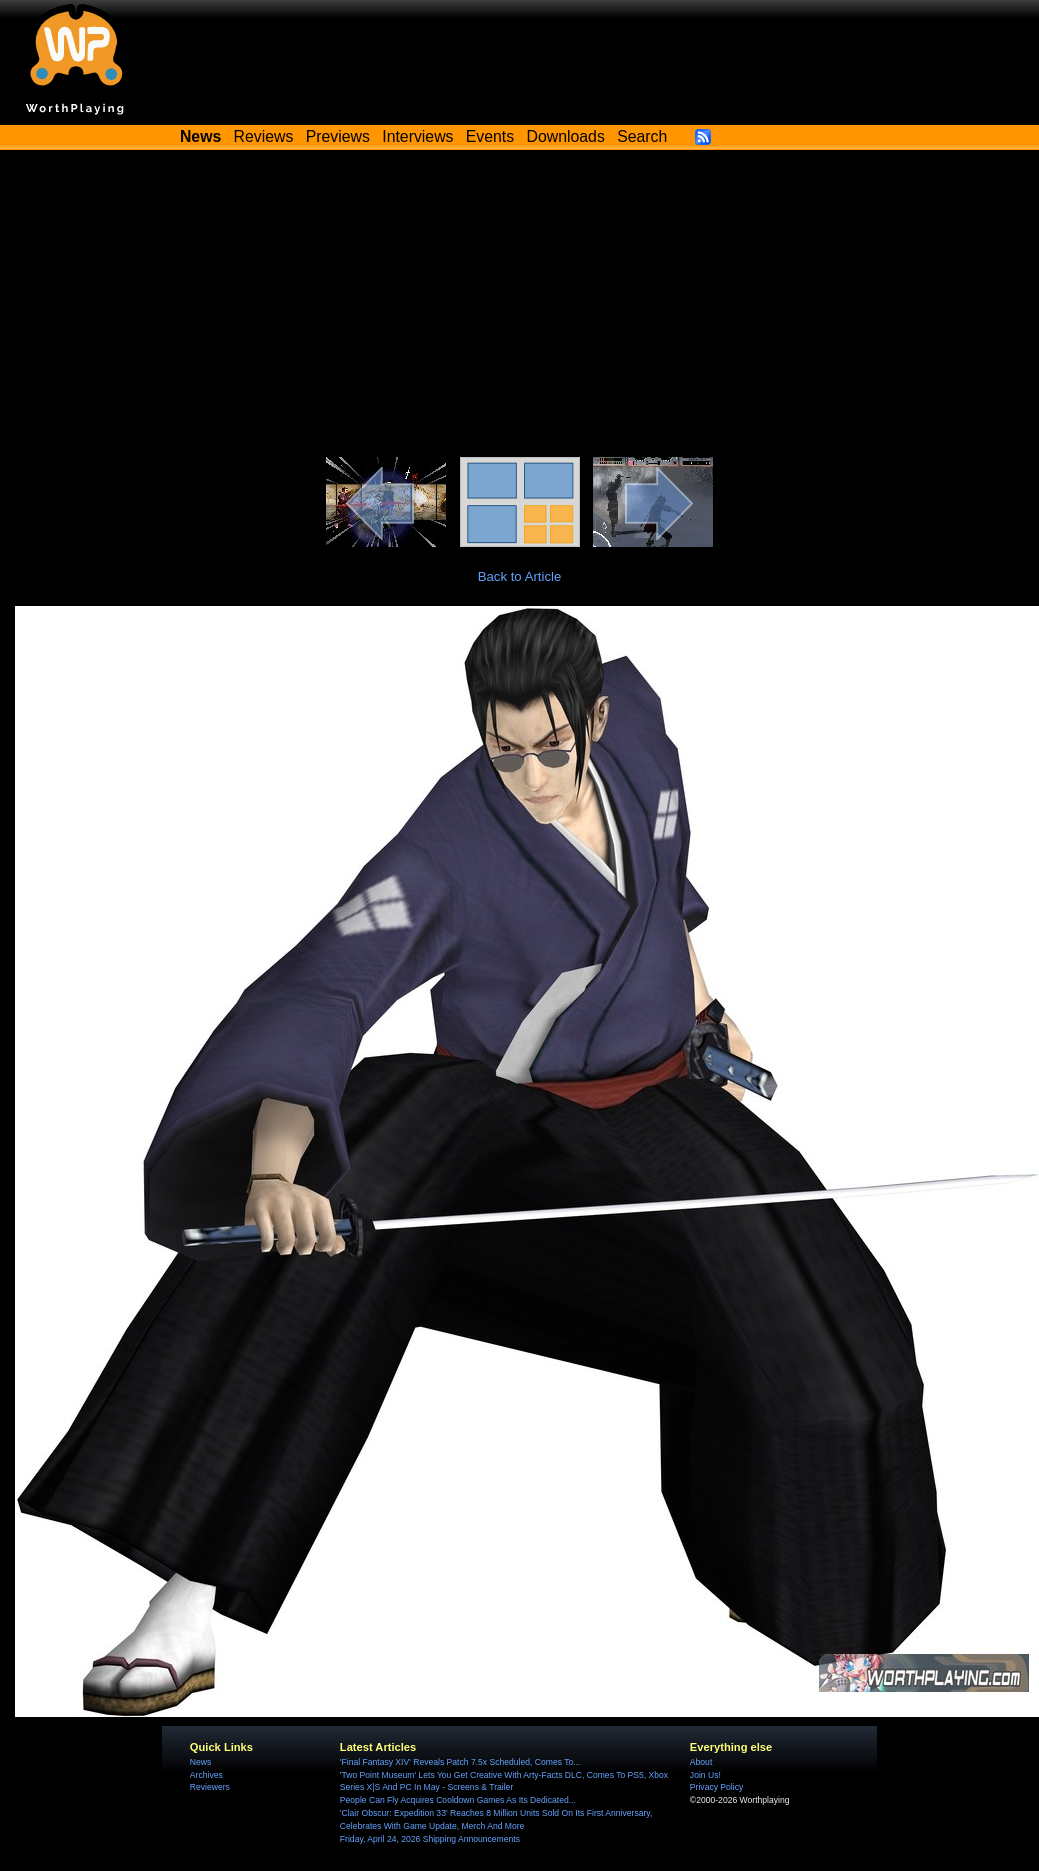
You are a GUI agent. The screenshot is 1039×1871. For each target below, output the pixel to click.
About (701, 1762)
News (200, 1762)
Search (642, 136)
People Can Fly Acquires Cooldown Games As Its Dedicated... (458, 1800)
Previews (338, 136)
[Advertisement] (520, 307)
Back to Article (520, 576)
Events (490, 136)
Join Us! (705, 1775)
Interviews (417, 136)
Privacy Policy (716, 1787)
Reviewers (210, 1787)
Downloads (566, 136)
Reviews (264, 136)
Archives (206, 1775)
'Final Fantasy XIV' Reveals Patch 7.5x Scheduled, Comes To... (460, 1762)
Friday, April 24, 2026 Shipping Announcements (430, 1839)
